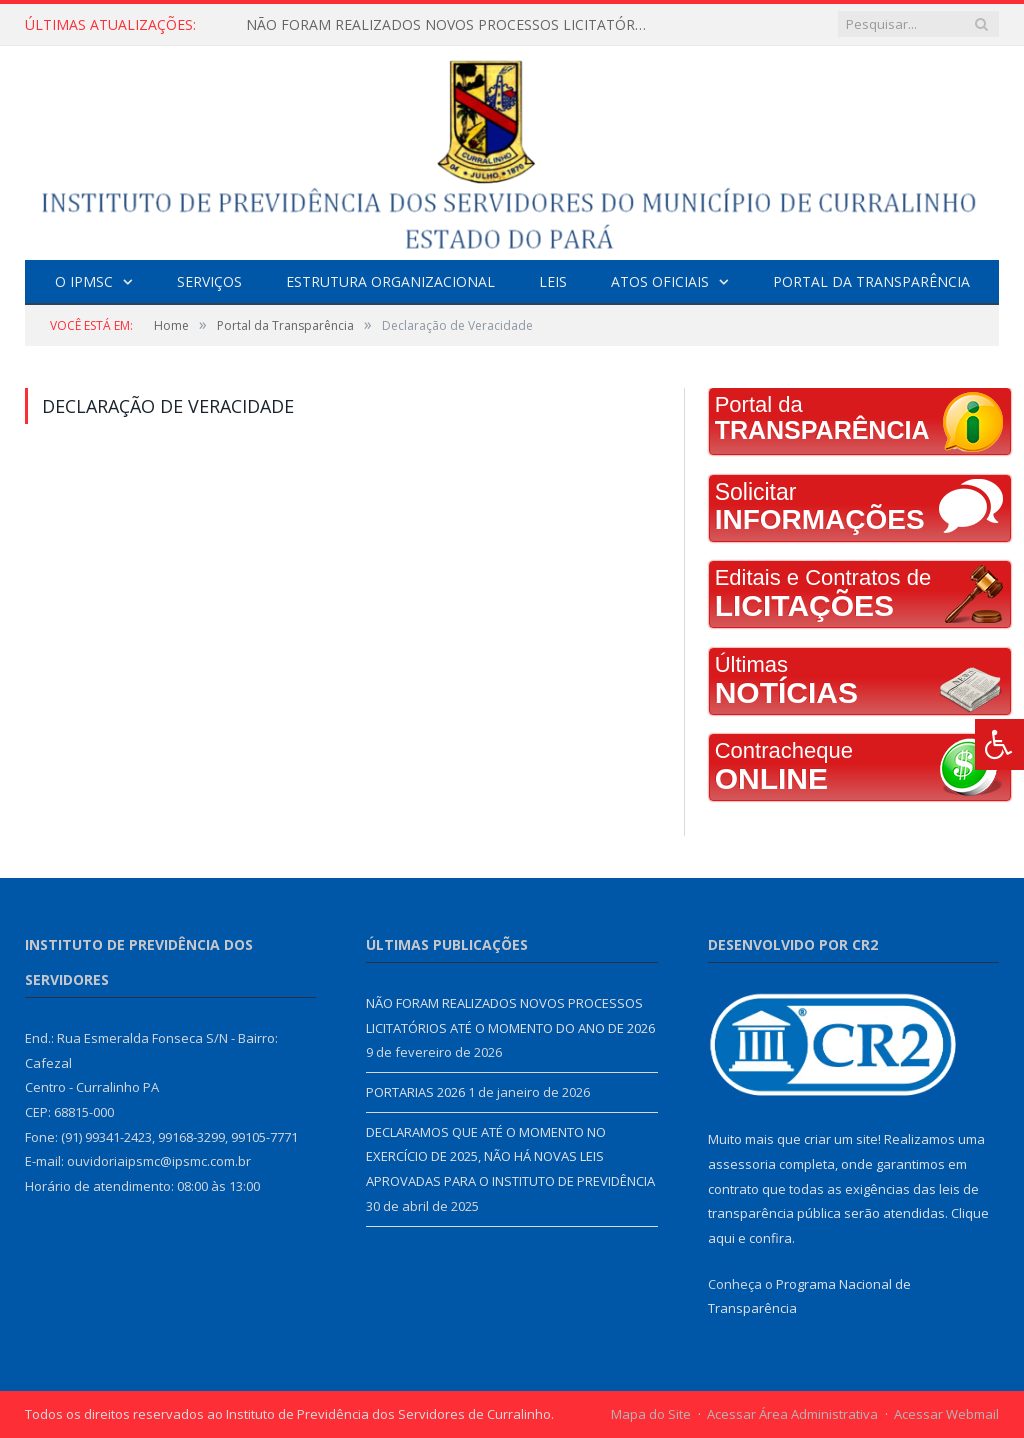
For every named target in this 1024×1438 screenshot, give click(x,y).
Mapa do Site (651, 1414)
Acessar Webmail (946, 1414)
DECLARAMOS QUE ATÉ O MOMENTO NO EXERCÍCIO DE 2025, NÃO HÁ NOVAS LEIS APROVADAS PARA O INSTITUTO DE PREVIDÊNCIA (510, 1156)
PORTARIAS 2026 (415, 1092)
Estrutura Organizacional (390, 281)
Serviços (209, 281)
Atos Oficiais (660, 281)
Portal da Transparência (871, 281)
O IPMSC (84, 281)
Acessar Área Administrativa (792, 1414)
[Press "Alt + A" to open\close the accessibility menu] (999, 744)
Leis (553, 281)
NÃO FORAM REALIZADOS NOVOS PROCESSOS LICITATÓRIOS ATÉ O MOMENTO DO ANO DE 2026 (451, 25)
